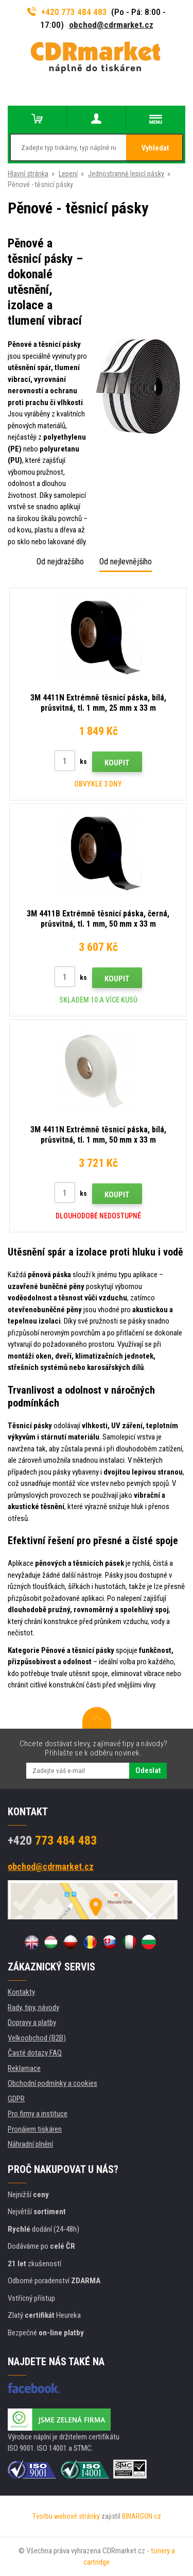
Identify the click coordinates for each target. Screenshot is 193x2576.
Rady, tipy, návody (33, 2007)
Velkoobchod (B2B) (37, 2038)
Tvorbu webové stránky (66, 2516)
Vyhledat (155, 148)
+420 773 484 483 (67, 12)
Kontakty (21, 1992)
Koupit (117, 762)
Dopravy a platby (32, 2022)
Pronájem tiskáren (35, 2129)
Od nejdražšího (60, 561)
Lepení (68, 174)
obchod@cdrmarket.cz (111, 25)
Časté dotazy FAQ (35, 2053)
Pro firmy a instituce (37, 2113)
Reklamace (24, 2068)
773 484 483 (52, 1840)
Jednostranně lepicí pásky (126, 174)
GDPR (16, 2098)
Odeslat (148, 1770)
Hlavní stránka (28, 174)
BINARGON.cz (141, 2516)
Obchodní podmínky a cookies (52, 2083)
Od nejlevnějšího (125, 561)
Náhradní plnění (30, 2144)
